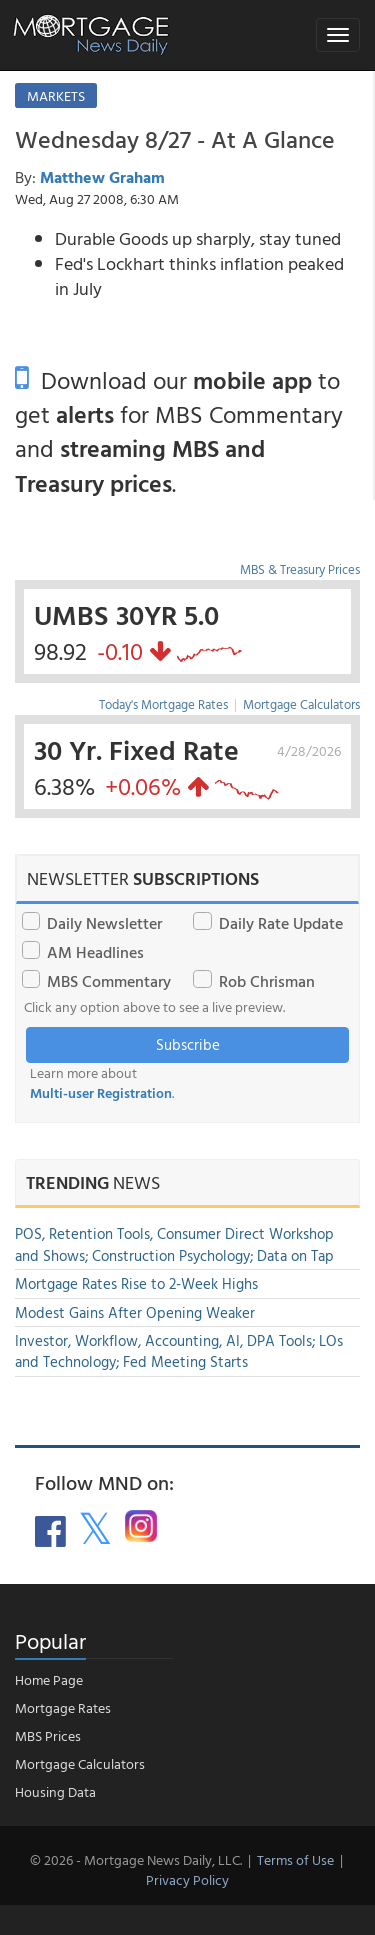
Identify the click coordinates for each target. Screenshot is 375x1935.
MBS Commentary (109, 981)
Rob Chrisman (267, 981)
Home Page (49, 1679)
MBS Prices (48, 1735)
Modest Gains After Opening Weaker (135, 1312)
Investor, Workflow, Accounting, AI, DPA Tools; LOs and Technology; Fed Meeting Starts (179, 1351)
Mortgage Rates (63, 1707)
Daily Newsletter (104, 923)
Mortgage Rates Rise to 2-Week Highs (136, 1283)
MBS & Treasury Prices (300, 569)
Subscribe (188, 1044)
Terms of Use (295, 1859)
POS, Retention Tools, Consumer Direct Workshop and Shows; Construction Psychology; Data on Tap (174, 1244)
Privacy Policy (187, 1879)
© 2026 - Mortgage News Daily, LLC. (136, 1859)
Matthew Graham (102, 177)
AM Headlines (95, 952)
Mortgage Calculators (301, 704)
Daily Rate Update (281, 923)
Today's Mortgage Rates (163, 704)
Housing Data (55, 1791)
